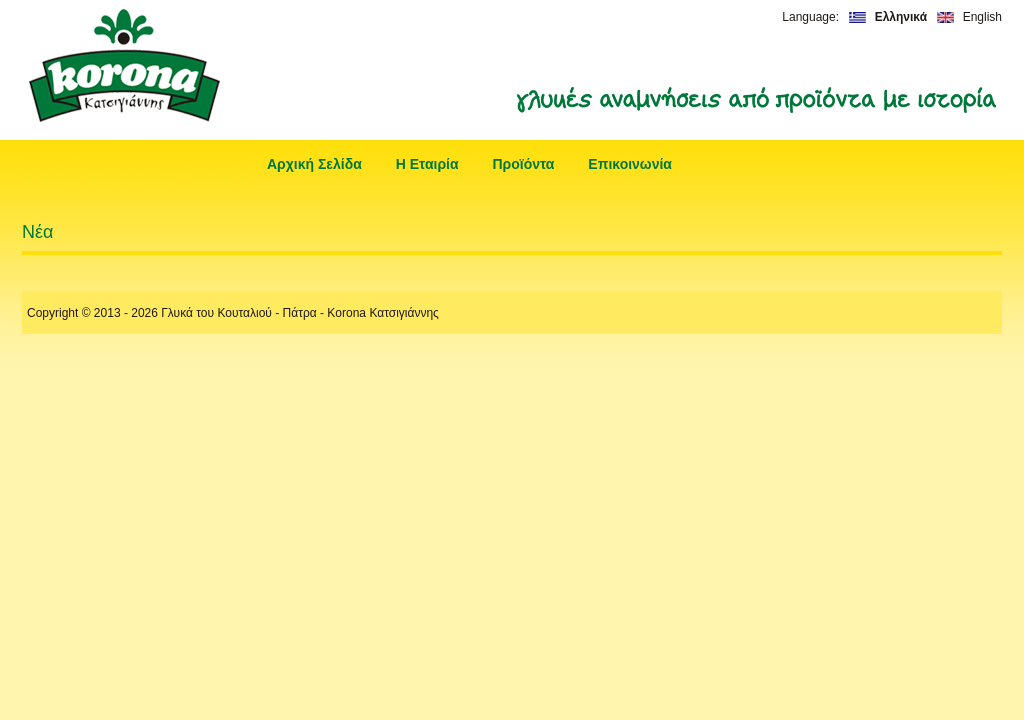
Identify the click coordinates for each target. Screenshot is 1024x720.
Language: (810, 17)
